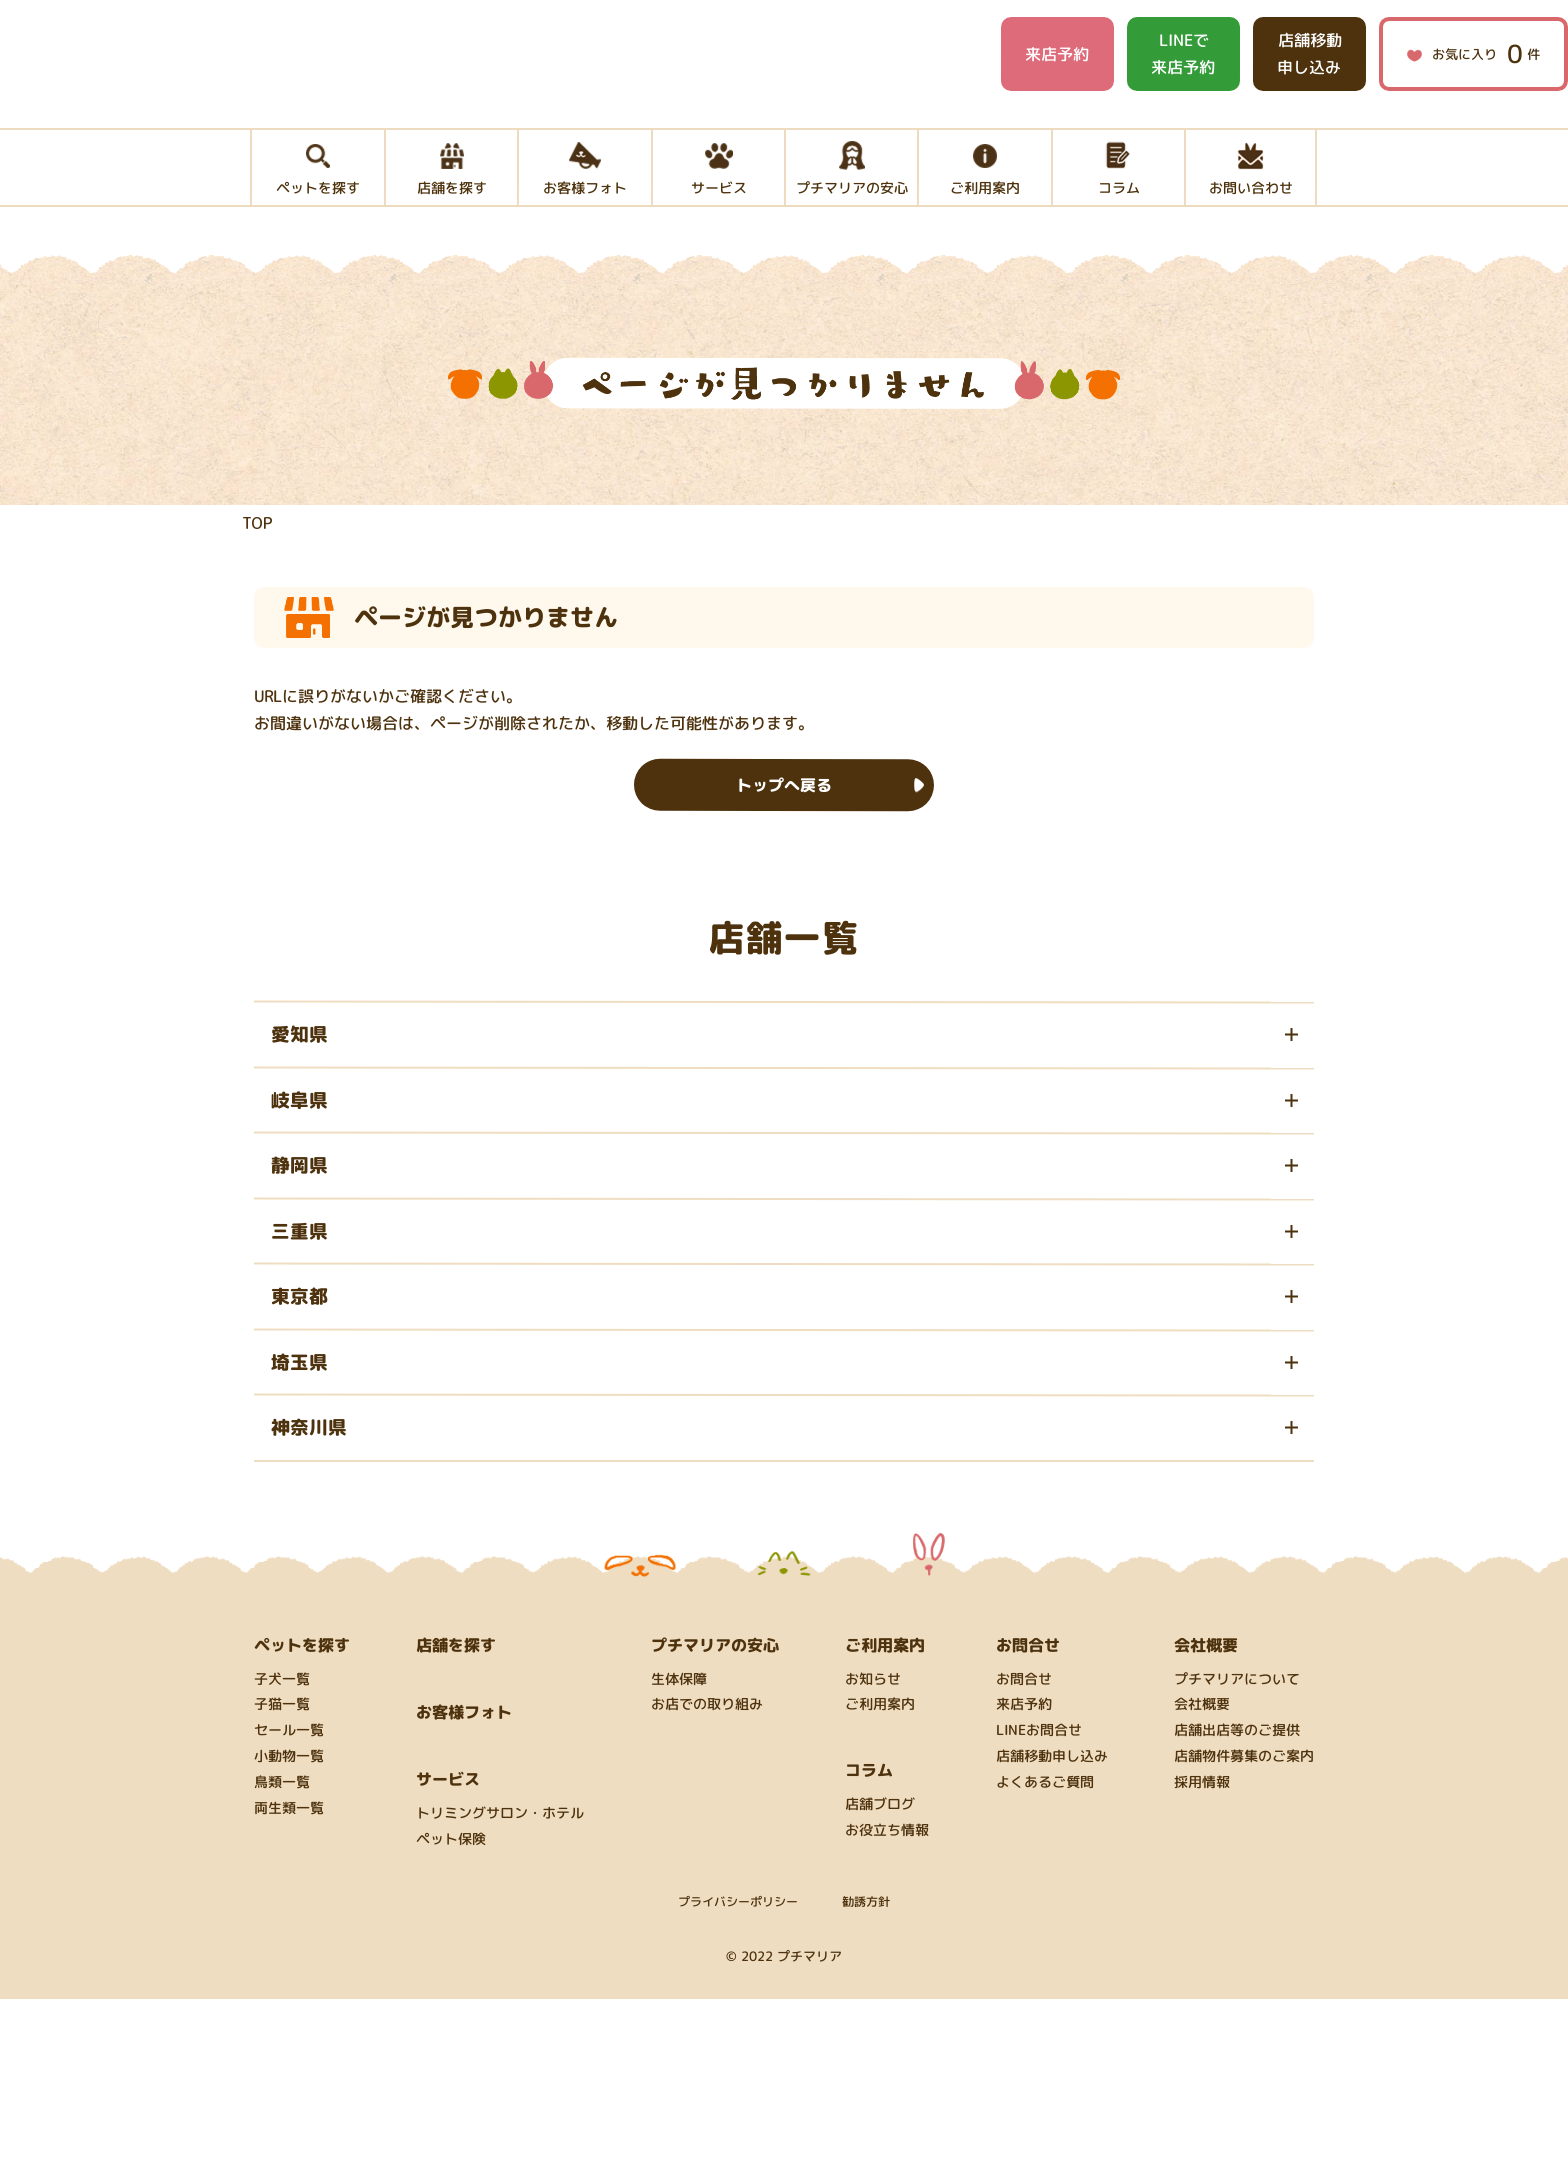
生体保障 (679, 1838)
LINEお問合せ (1039, 1890)
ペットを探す (302, 1804)
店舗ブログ (880, 1964)
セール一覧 (289, 1890)
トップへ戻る (784, 835)
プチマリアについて (1237, 1838)
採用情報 (1202, 1942)
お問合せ (1024, 1838)
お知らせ (873, 1838)
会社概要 (1202, 1864)
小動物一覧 (289, 1916)
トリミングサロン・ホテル (500, 1973)
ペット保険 (451, 1999)
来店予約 (1057, 54)
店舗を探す (456, 1804)
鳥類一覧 (282, 1942)
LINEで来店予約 (1183, 53)
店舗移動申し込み (1309, 53)
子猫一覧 (282, 1864)
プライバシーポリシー (738, 2060)
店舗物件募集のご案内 (1244, 1916)
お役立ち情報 (887, 1990)
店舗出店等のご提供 (1237, 1890)
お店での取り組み (707, 1864)
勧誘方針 (866, 2060)
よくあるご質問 (1045, 1942)
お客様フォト (464, 1871)
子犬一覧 (282, 1838)
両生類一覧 (289, 1967)
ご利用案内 (880, 1864)
